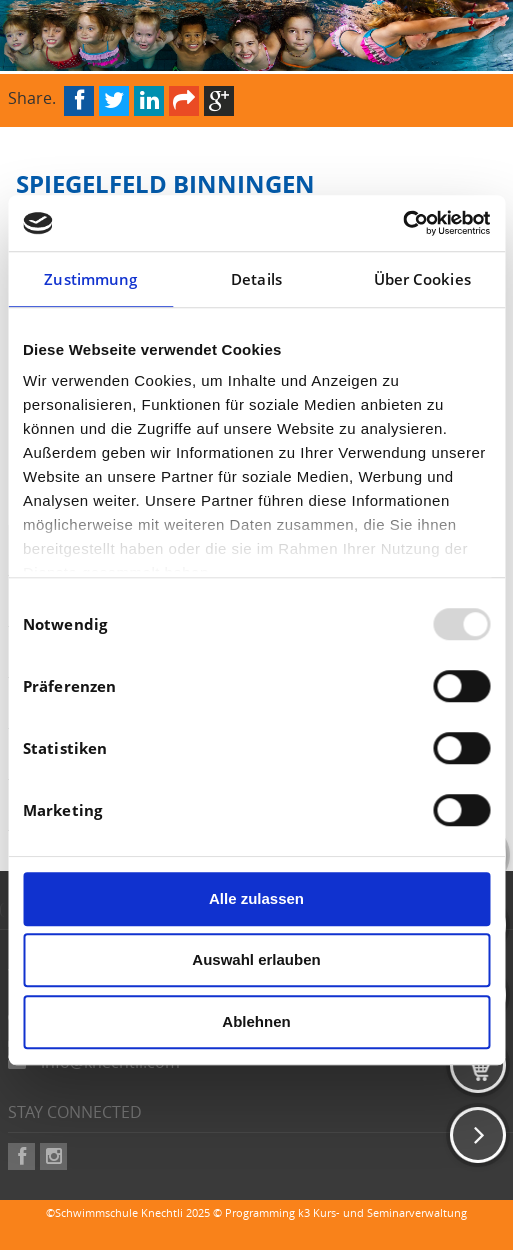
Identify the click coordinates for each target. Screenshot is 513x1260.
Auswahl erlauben (256, 959)
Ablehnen (256, 1021)
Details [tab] (256, 279)
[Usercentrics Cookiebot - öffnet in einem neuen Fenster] (402, 223)
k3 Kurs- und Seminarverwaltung (382, 1212)
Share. (32, 96)
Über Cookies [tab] (422, 279)
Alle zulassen (256, 898)
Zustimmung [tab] (90, 279)
